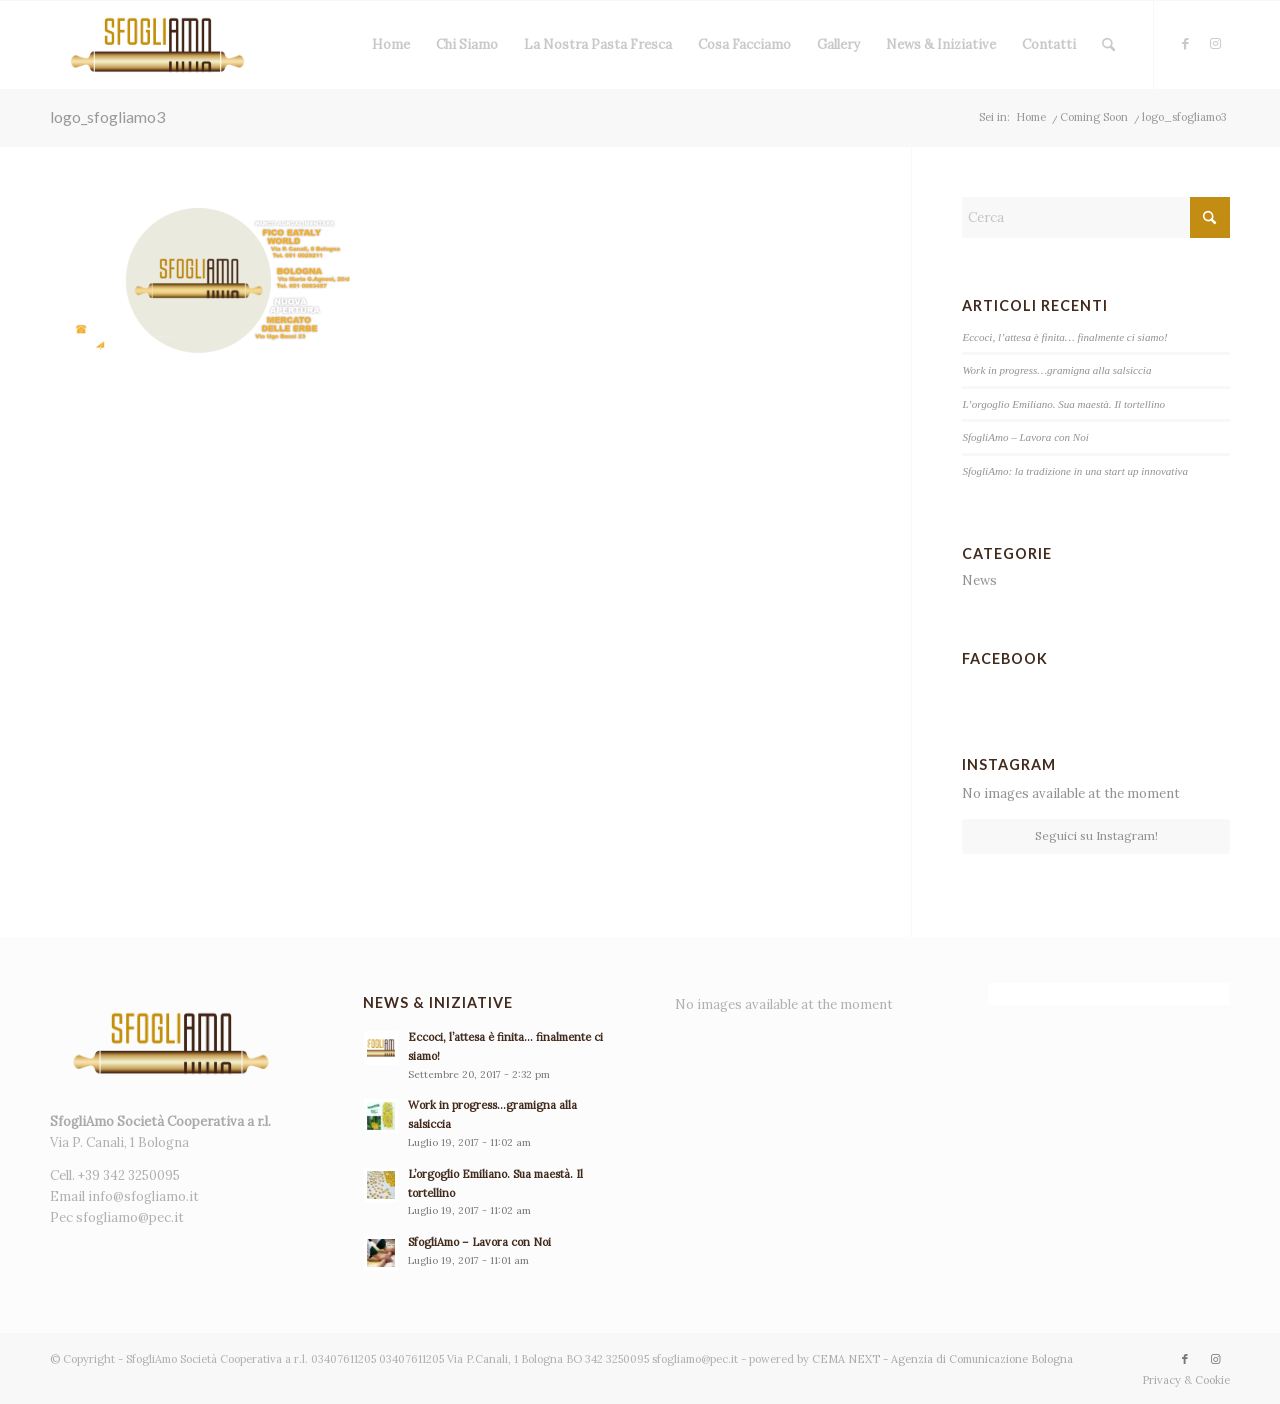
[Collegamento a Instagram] (1215, 44)
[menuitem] (391, 45)
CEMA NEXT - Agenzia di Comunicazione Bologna (942, 1359)
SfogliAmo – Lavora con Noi (1025, 437)
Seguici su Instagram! (1096, 835)
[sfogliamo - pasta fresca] (157, 45)
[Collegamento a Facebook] (1185, 44)
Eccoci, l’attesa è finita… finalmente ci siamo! (1064, 337)
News (979, 580)
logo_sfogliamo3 (107, 116)
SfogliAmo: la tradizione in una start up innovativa (1075, 471)
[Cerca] (1108, 45)
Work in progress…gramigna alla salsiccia (1056, 370)
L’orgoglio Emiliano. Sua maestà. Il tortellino (1063, 404)
